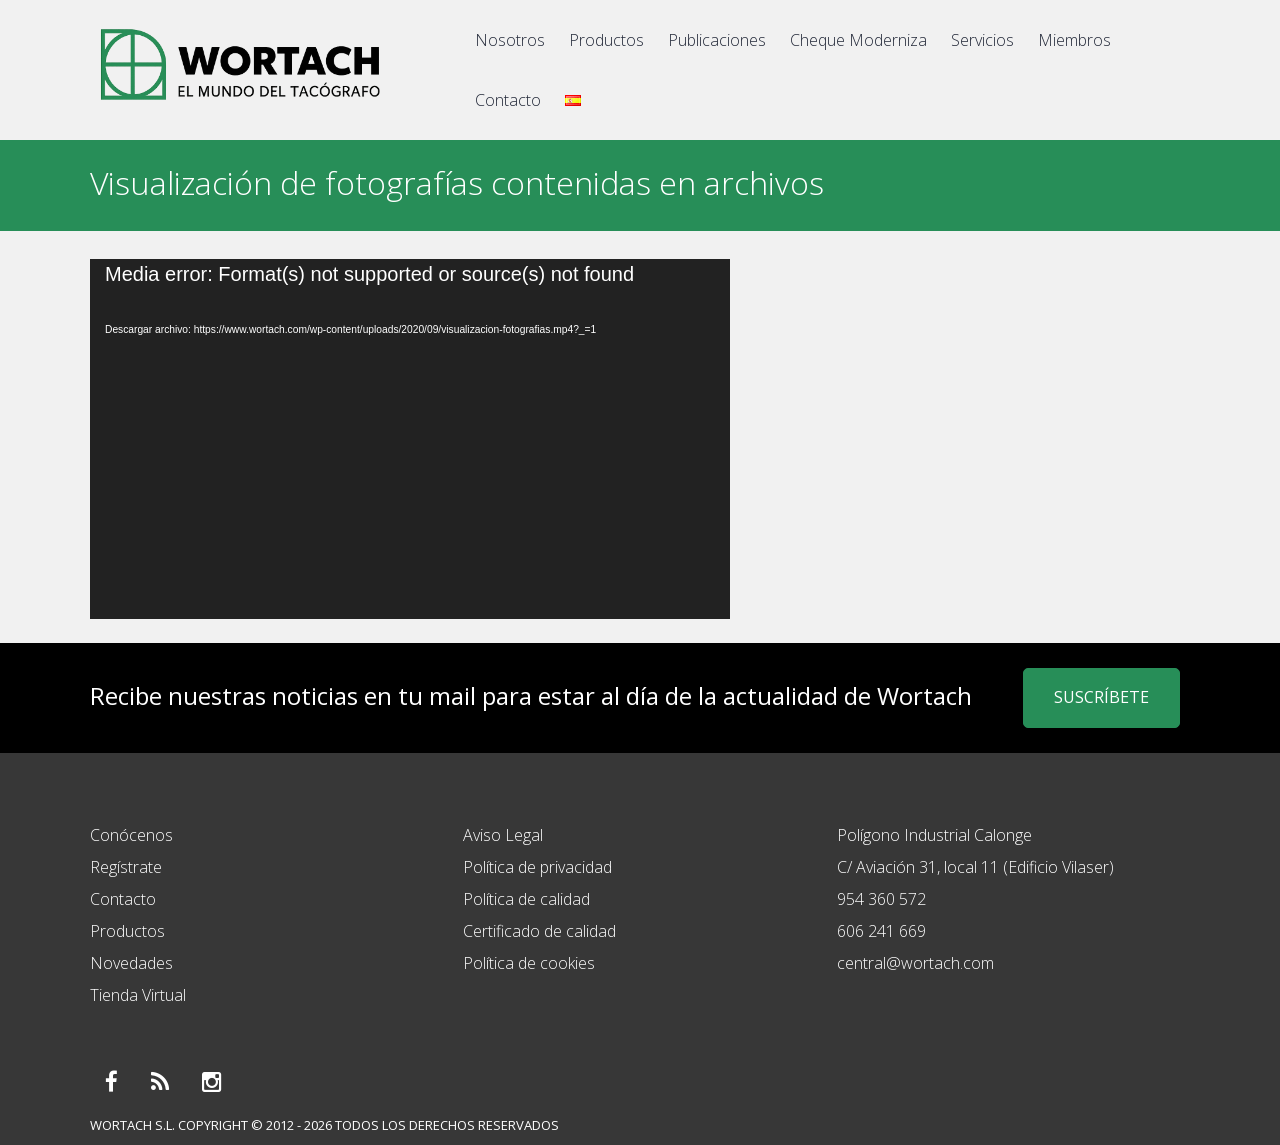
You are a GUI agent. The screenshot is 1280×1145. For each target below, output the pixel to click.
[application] (410, 439)
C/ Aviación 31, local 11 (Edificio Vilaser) (975, 867)
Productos (606, 40)
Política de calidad (526, 899)
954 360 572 (881, 899)
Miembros (1074, 40)
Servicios (982, 40)
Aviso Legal (503, 835)
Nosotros (510, 40)
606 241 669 (881, 931)
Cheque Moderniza (858, 40)
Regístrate (126, 867)
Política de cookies (529, 963)
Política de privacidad (537, 867)
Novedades (131, 963)
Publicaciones (717, 40)
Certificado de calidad (539, 931)
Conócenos (131, 835)
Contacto (508, 100)
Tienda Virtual (138, 995)
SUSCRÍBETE (1101, 697)
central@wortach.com (915, 963)
